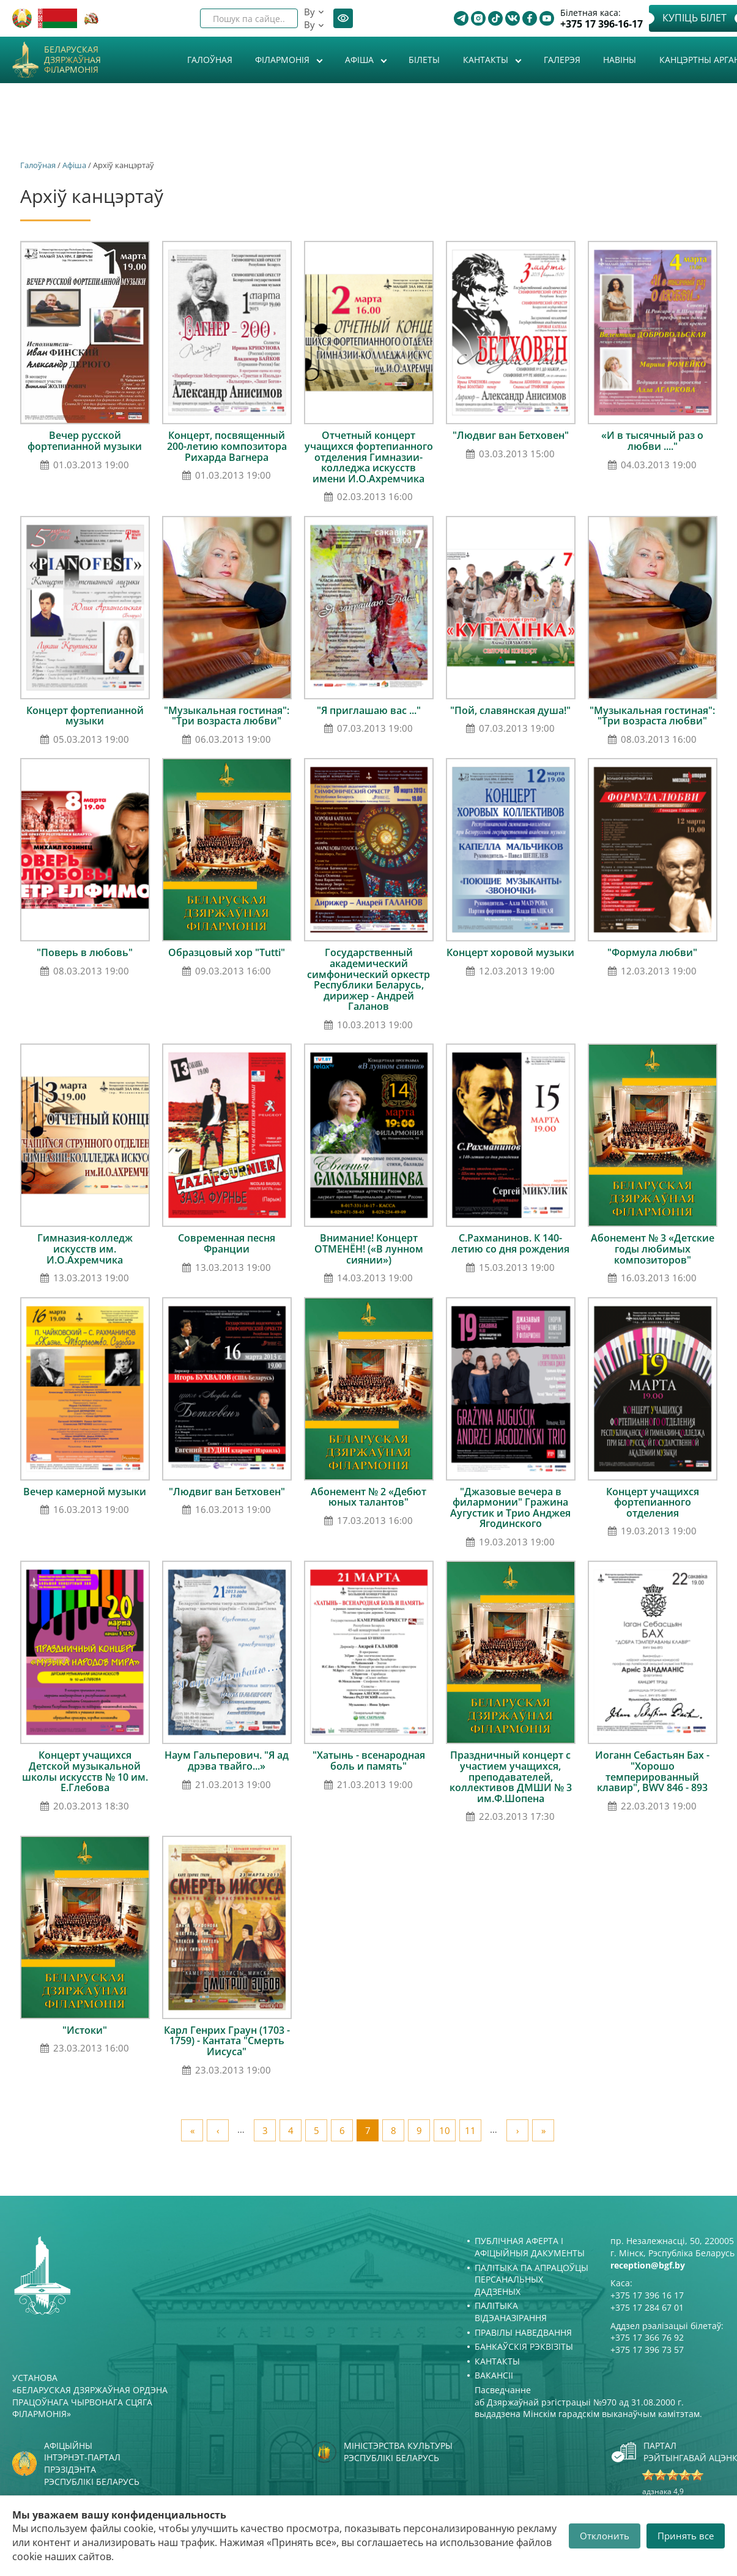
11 (470, 2130)
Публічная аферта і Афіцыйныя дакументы (530, 2247)
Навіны (619, 59)
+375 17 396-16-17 (601, 24)
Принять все (685, 2536)
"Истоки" (84, 2030)
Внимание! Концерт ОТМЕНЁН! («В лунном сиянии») (368, 1248)
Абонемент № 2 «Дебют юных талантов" (368, 1497)
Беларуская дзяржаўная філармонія (72, 60)
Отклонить (604, 2536)
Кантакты (487, 59)
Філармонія (283, 59)
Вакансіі (494, 2375)
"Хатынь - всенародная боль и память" (369, 1760)
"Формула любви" (652, 952)
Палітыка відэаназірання (511, 2312)
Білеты (424, 59)
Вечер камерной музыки (84, 1491)
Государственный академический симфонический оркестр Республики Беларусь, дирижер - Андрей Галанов (368, 979)
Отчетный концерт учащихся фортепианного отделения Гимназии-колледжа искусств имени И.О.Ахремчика (369, 457)
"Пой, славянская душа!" (510, 710)
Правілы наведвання (523, 2332)
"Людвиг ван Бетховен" (511, 435)
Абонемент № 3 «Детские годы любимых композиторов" (652, 1248)
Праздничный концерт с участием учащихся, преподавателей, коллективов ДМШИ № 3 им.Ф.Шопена (511, 1776)
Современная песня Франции (226, 1243)
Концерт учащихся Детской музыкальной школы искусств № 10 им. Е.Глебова (85, 1771)
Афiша (360, 59)
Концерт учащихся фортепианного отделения (652, 1502)
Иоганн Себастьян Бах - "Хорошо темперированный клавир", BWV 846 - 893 (652, 1771)
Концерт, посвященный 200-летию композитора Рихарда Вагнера (227, 446)
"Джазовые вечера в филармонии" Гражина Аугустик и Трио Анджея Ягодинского (510, 1508)
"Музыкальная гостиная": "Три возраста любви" (226, 716)
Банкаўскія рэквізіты (524, 2346)
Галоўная (209, 59)
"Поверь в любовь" (85, 952)
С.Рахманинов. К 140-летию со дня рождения (510, 1243)
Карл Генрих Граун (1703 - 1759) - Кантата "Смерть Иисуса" (227, 2040)
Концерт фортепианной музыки (85, 716)
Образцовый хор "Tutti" (226, 952)
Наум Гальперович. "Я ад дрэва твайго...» (227, 1760)
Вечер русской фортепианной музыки (85, 441)
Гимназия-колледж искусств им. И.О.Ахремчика (85, 1248)
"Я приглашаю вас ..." (369, 710)
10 (444, 2130)
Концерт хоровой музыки (510, 952)
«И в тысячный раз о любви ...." (652, 441)
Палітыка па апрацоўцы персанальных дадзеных (531, 2279)
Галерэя (562, 59)
